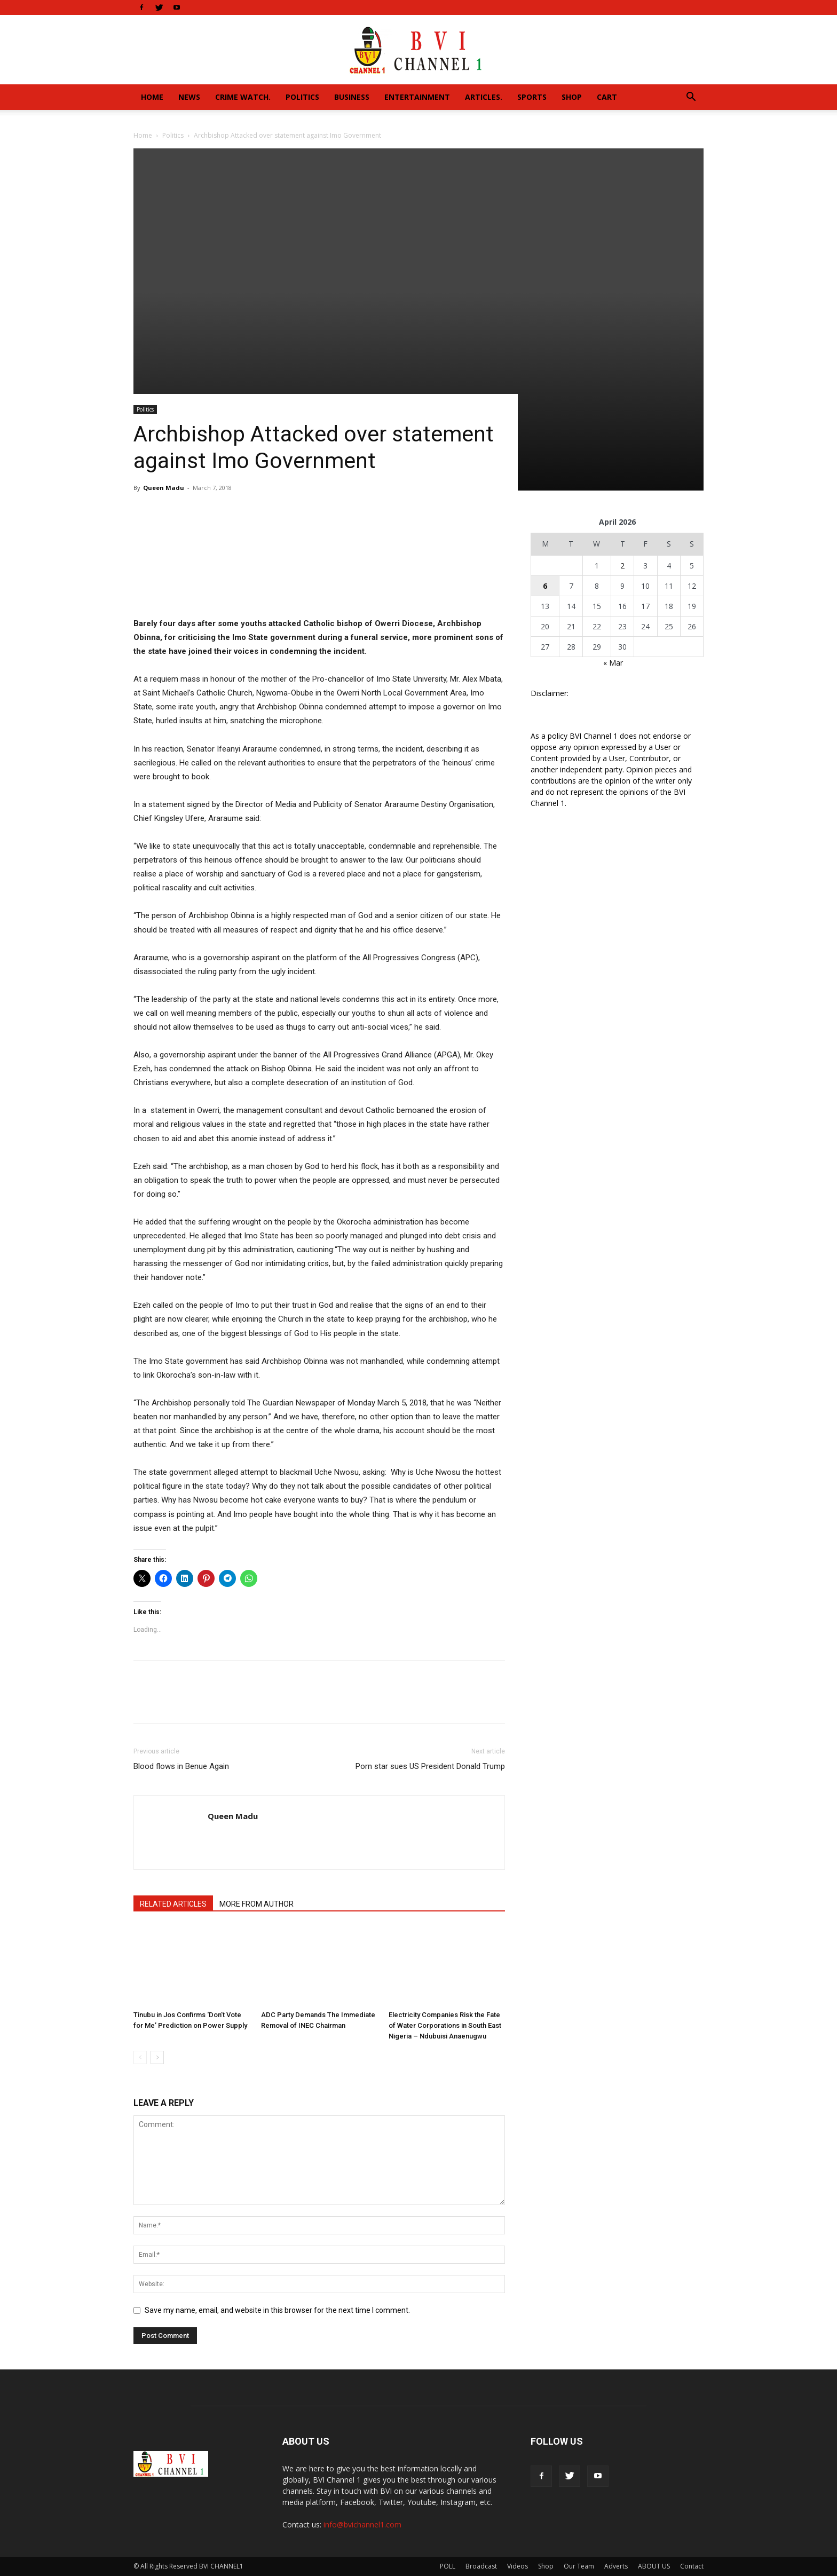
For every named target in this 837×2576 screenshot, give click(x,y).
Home (152, 97)
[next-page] (157, 2057)
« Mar (613, 663)
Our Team (579, 2566)
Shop (572, 97)
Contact (692, 2566)
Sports (532, 97)
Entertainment (417, 97)
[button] (691, 98)
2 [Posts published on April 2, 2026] (622, 565)
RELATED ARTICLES (173, 1904)
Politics (302, 97)
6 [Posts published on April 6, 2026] (545, 586)
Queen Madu (163, 488)
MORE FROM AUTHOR (256, 1904)
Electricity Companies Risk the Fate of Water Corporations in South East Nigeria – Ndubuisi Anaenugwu (445, 2025)
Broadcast (481, 2566)
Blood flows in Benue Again (181, 1766)
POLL (447, 2566)
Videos (517, 2566)
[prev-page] (140, 2057)
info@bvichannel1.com (362, 2524)
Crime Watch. (243, 97)
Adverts (616, 2566)
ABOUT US (654, 2566)
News (189, 97)
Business (351, 97)
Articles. (483, 97)
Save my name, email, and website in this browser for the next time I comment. (277, 2310)
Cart (607, 97)
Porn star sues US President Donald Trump (430, 1766)
